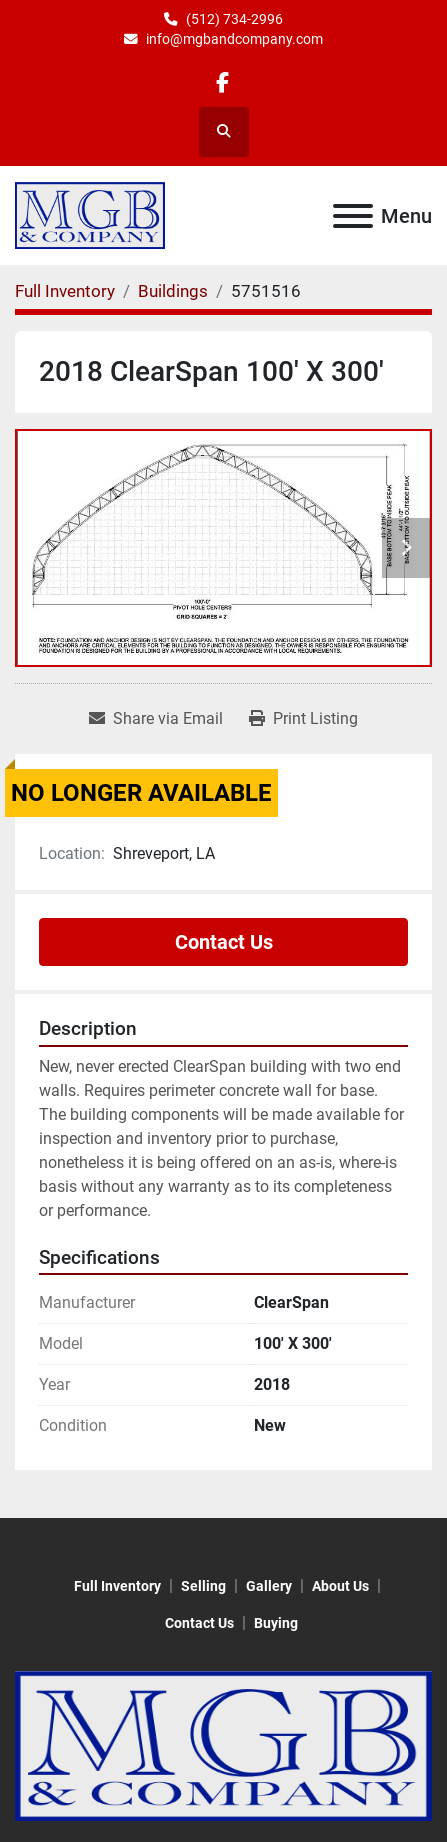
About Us (340, 1586)
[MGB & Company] (223, 1744)
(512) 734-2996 (234, 19)
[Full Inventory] (65, 291)
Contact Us (224, 942)
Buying (276, 1623)
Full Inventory (117, 1586)
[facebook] (222, 82)
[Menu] (353, 216)
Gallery (269, 1586)
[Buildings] (173, 291)
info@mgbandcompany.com (234, 39)
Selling (203, 1586)
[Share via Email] (156, 719)
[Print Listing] (303, 719)
